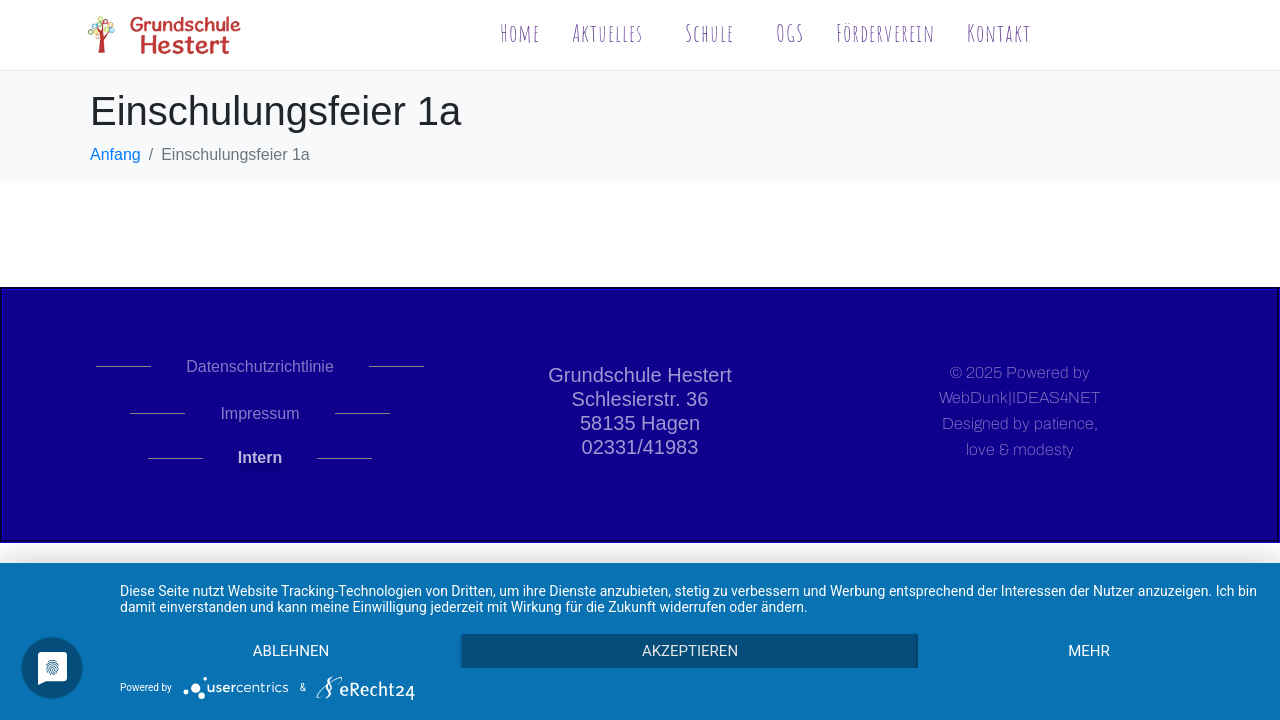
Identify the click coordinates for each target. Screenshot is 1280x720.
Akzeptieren (690, 651)
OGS (790, 33)
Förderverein (885, 33)
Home (520, 33)
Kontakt (999, 33)
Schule (709, 33)
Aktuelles (607, 33)
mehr (1089, 651)
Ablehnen (291, 651)
